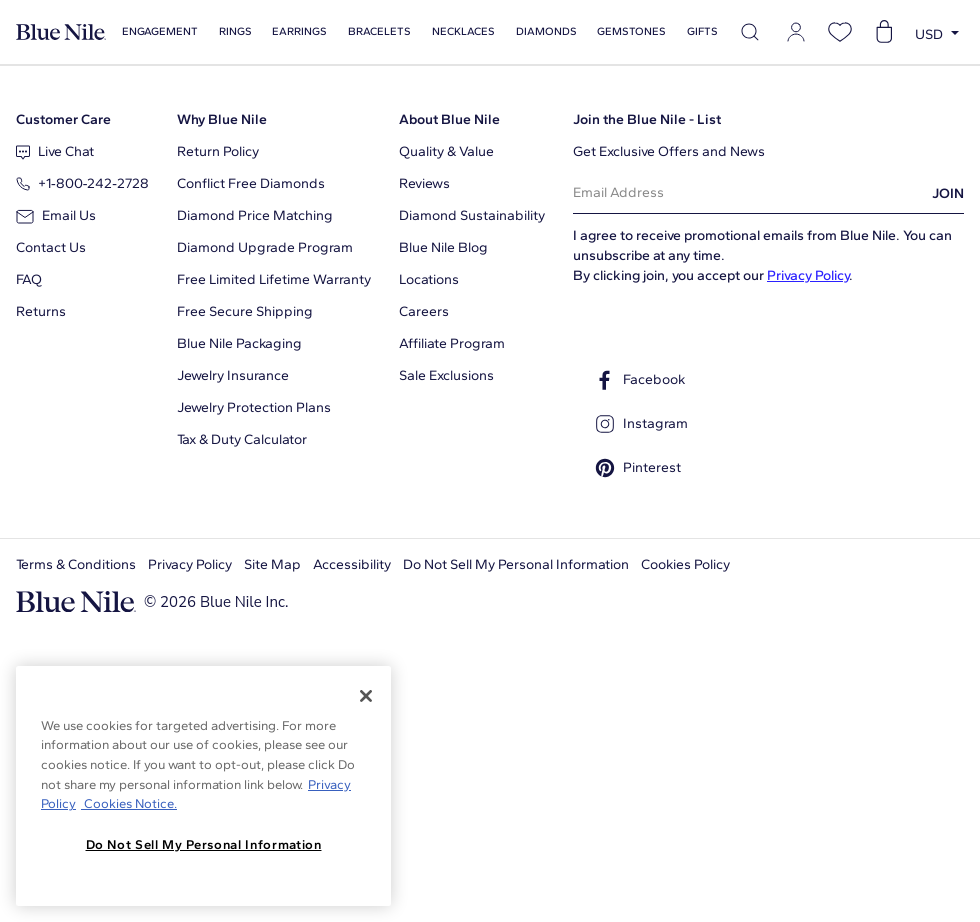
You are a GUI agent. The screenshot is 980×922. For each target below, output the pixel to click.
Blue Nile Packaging (239, 343)
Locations (429, 279)
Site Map (272, 564)
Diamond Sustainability (472, 215)
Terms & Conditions (76, 564)
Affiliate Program (452, 343)
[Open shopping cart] (884, 32)
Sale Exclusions (446, 375)
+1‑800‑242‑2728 (82, 183)
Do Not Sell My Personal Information (516, 564)
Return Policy (218, 151)
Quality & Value (446, 151)
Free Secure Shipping (245, 311)
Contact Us (51, 247)
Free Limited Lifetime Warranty (274, 279)
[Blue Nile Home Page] (61, 32)
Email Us (56, 215)
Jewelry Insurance (233, 375)
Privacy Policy (808, 275)
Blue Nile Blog (443, 247)
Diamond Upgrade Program (265, 247)
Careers (424, 311)
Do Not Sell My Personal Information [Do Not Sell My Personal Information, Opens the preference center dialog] (204, 844)
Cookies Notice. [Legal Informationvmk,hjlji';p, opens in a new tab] (129, 803)
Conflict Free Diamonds (251, 183)
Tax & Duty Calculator (242, 439)
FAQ (29, 279)
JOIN (948, 193)
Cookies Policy (685, 564)
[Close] (366, 696)
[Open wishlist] (840, 32)
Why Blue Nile (222, 119)
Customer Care (63, 119)
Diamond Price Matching (255, 215)
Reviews (424, 183)
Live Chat (55, 151)
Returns (41, 311)
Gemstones (631, 31)
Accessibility (352, 564)
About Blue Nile (449, 119)
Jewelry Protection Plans (254, 407)
